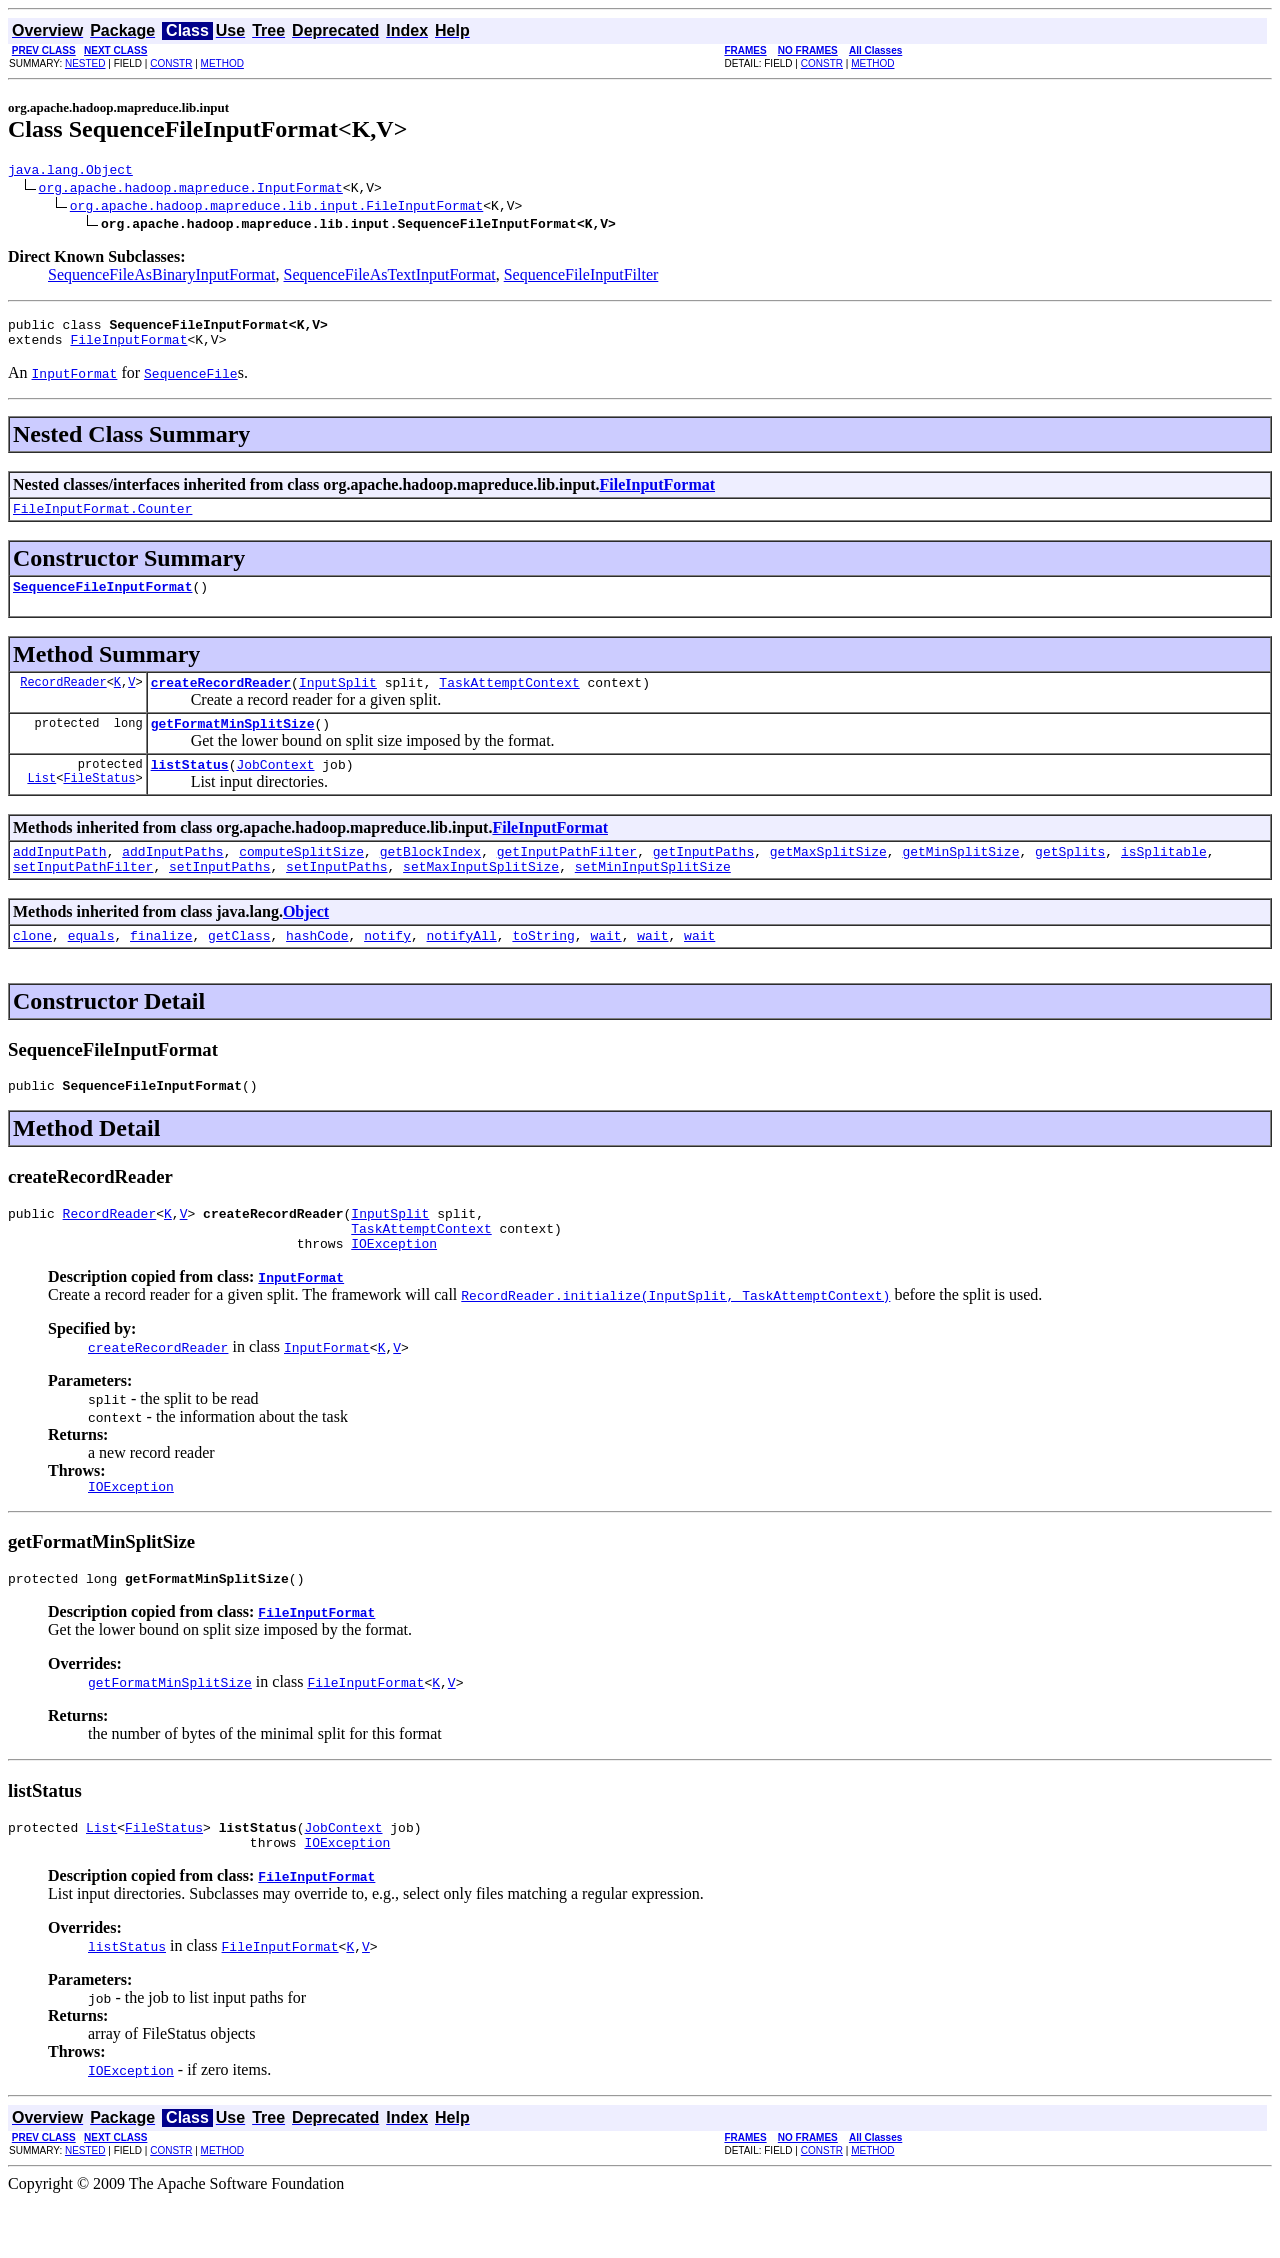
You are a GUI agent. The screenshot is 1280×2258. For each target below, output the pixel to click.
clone (32, 968)
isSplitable (1164, 878)
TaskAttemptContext (509, 700)
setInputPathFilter (83, 896)
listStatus (190, 788)
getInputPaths (703, 878)
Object (306, 941)
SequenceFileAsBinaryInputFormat (162, 277)
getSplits (1070, 878)
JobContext (275, 788)
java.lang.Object (70, 172)
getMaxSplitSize (828, 878)
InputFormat (301, 1322)
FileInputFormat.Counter (102, 520)
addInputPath (60, 878)
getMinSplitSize (960, 878)
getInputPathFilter (567, 878)
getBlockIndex (430, 878)
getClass (239, 968)
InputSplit (338, 700)
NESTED (85, 63)
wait (605, 968)
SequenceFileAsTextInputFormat (390, 277)
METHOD (222, 63)
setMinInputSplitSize (653, 896)
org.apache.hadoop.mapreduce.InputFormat (191, 190)
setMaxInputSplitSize (481, 896)
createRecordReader (221, 700)
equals (91, 968)
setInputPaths (219, 896)
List (41, 804)
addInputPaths (172, 878)
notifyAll (462, 968)
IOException (394, 1288)
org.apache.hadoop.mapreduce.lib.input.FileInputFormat (276, 208)
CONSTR (171, 63)
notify (387, 968)
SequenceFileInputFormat (102, 601)
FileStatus (99, 804)
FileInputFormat (128, 348)
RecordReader (63, 699)
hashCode (317, 968)
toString (543, 968)
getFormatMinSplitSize (233, 744)
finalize (161, 968)
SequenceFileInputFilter (581, 277)
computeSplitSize (301, 878)
